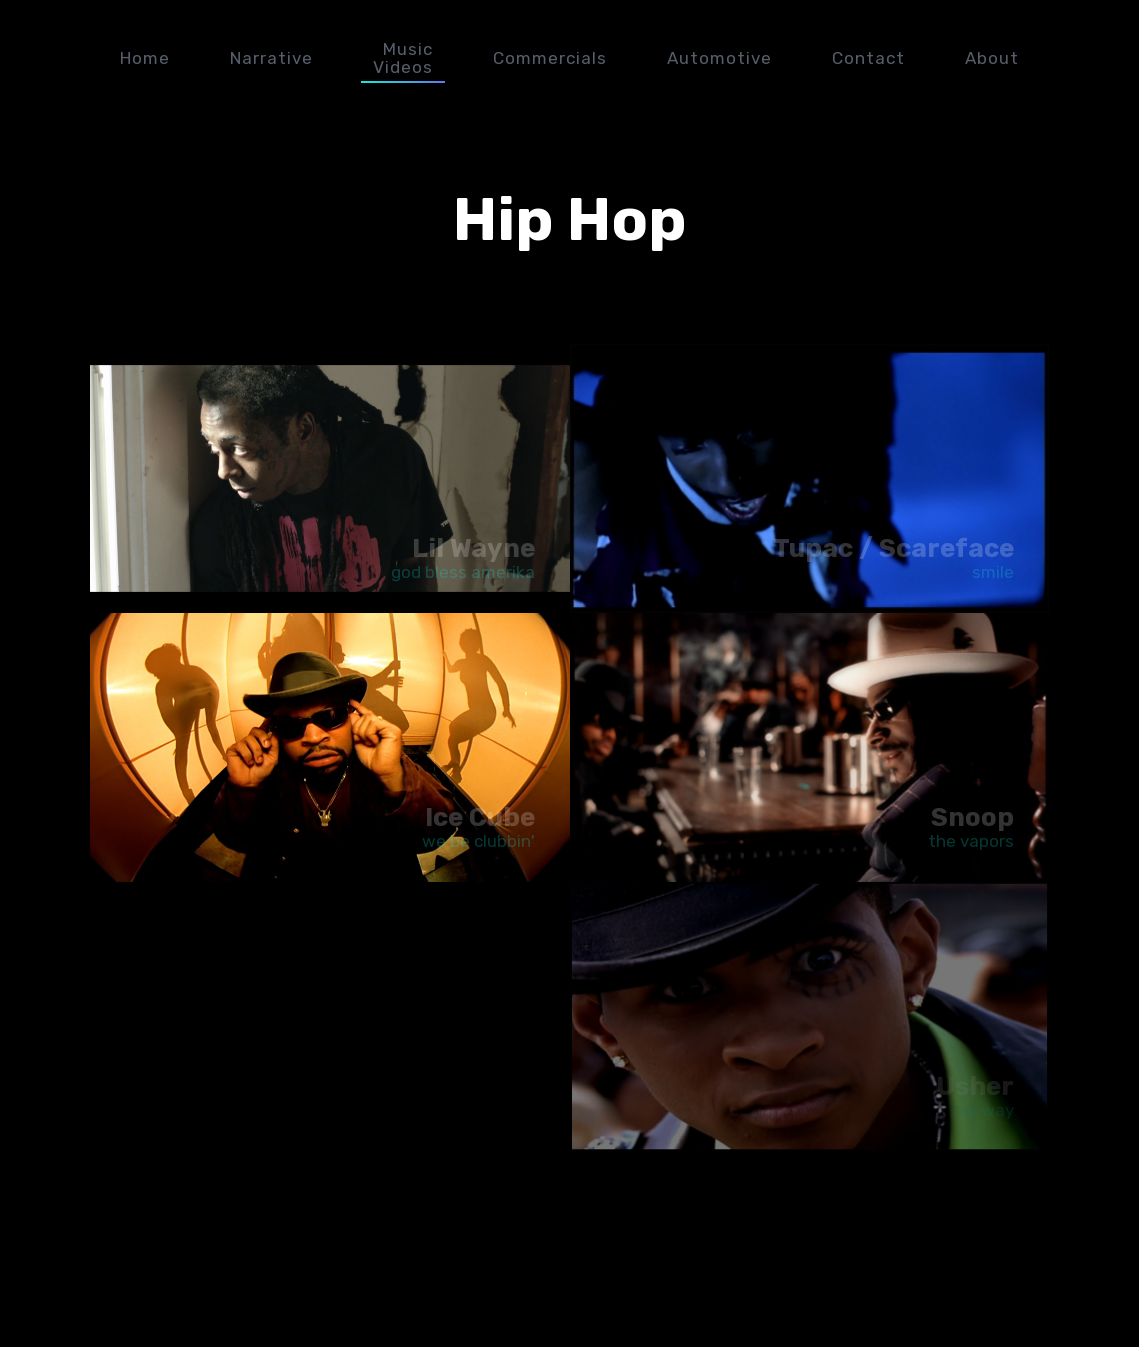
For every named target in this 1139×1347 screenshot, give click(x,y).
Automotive (719, 58)
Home (145, 58)
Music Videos (403, 58)
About (992, 58)
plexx (1104, 58)
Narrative (271, 58)
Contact (868, 58)
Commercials (550, 58)
